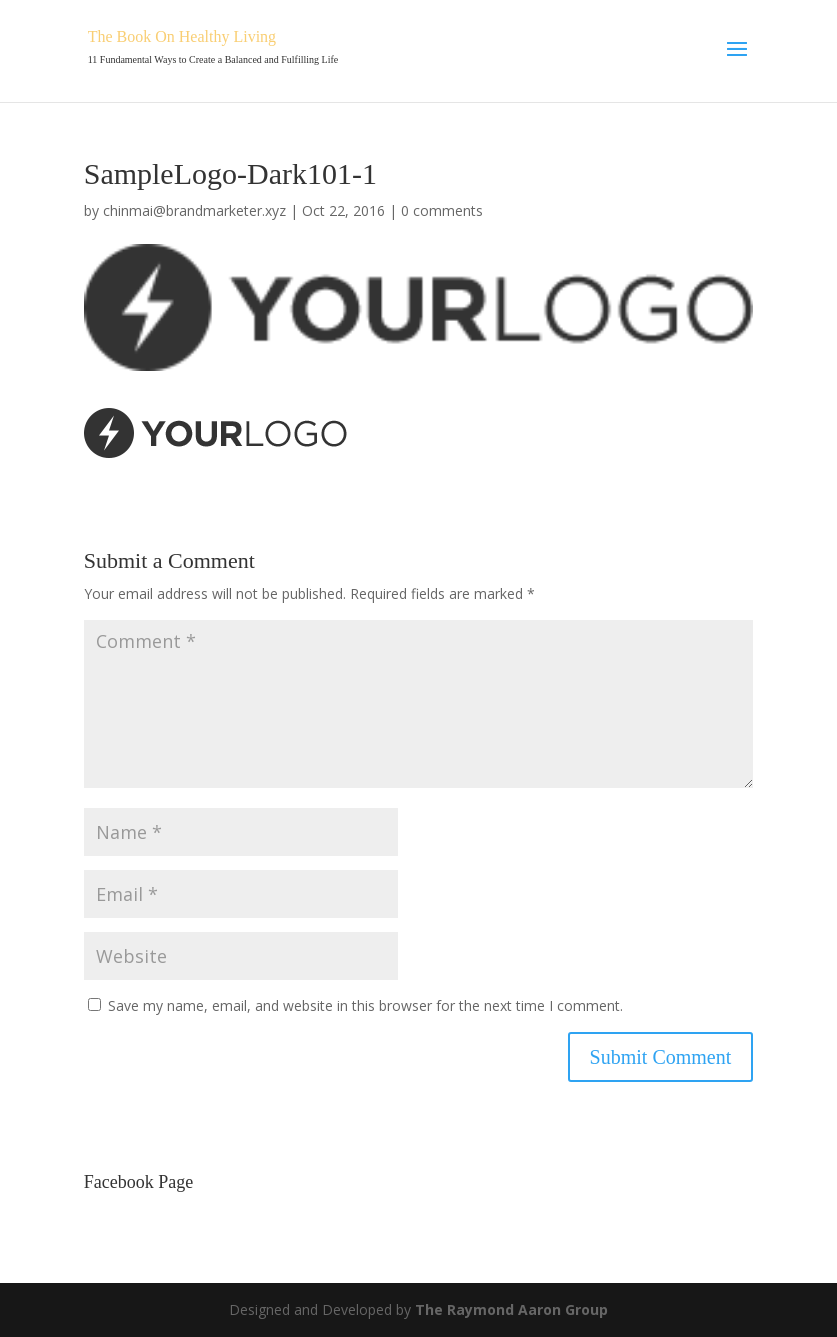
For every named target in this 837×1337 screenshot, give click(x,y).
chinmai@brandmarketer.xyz (194, 210)
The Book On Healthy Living (182, 36)
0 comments (442, 210)
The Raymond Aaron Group (511, 1309)
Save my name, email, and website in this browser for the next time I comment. (365, 1005)
